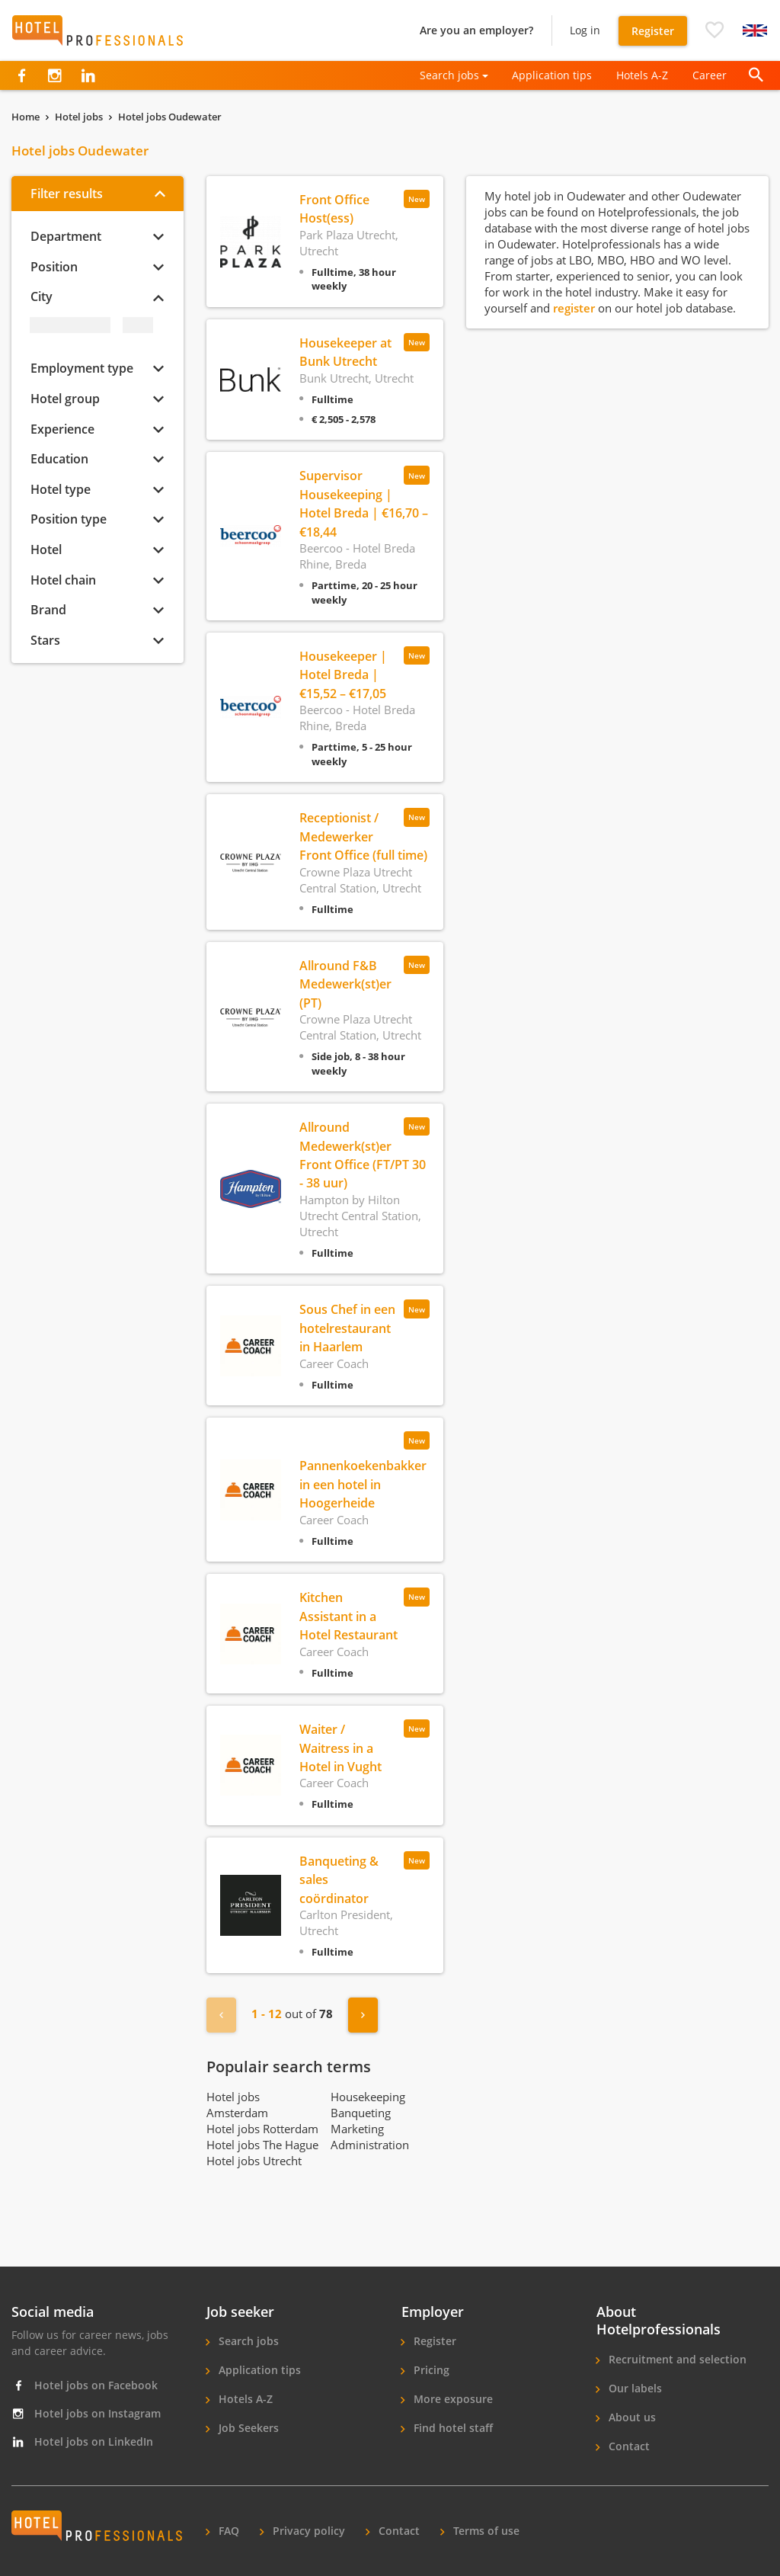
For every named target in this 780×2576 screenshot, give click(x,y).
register (575, 308)
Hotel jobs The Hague (262, 2144)
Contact (628, 2446)
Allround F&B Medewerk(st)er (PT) (345, 984)
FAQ (227, 2530)
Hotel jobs (79, 116)
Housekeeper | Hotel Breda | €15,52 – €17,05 (343, 675)
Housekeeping (368, 2096)
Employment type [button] (81, 368)
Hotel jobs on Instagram (86, 2413)
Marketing (357, 2128)
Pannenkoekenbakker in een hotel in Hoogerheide (363, 1484)
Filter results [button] (66, 193)
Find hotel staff (452, 2428)
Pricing (430, 2370)
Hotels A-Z (642, 75)
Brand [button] (48, 609)
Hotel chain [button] (63, 580)
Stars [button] (45, 640)
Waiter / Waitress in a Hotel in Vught (340, 1748)
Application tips (552, 75)
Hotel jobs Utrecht (254, 2160)
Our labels (634, 2388)
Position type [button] (68, 519)
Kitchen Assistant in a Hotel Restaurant (348, 1616)
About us (631, 2417)
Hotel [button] (46, 549)
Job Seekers (247, 2428)
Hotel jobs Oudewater (170, 116)
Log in (585, 30)
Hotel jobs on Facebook (84, 2385)
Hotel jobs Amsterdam (237, 2104)
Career (709, 75)
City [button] (41, 296)
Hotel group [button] (65, 398)
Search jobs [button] (449, 75)
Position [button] (54, 266)
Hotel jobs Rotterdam (262, 2128)
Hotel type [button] (60, 489)
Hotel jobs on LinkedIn (82, 2441)
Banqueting (361, 2112)
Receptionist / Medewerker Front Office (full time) (363, 836)
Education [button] (59, 458)
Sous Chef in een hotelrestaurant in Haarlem (347, 1328)
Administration (370, 2144)
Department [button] (65, 236)
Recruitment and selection (676, 2359)
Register (652, 31)
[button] (714, 30)
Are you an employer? (476, 30)
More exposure (452, 2399)
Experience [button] (62, 429)
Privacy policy (307, 2530)
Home (25, 116)
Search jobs (247, 2341)
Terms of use (484, 2530)
